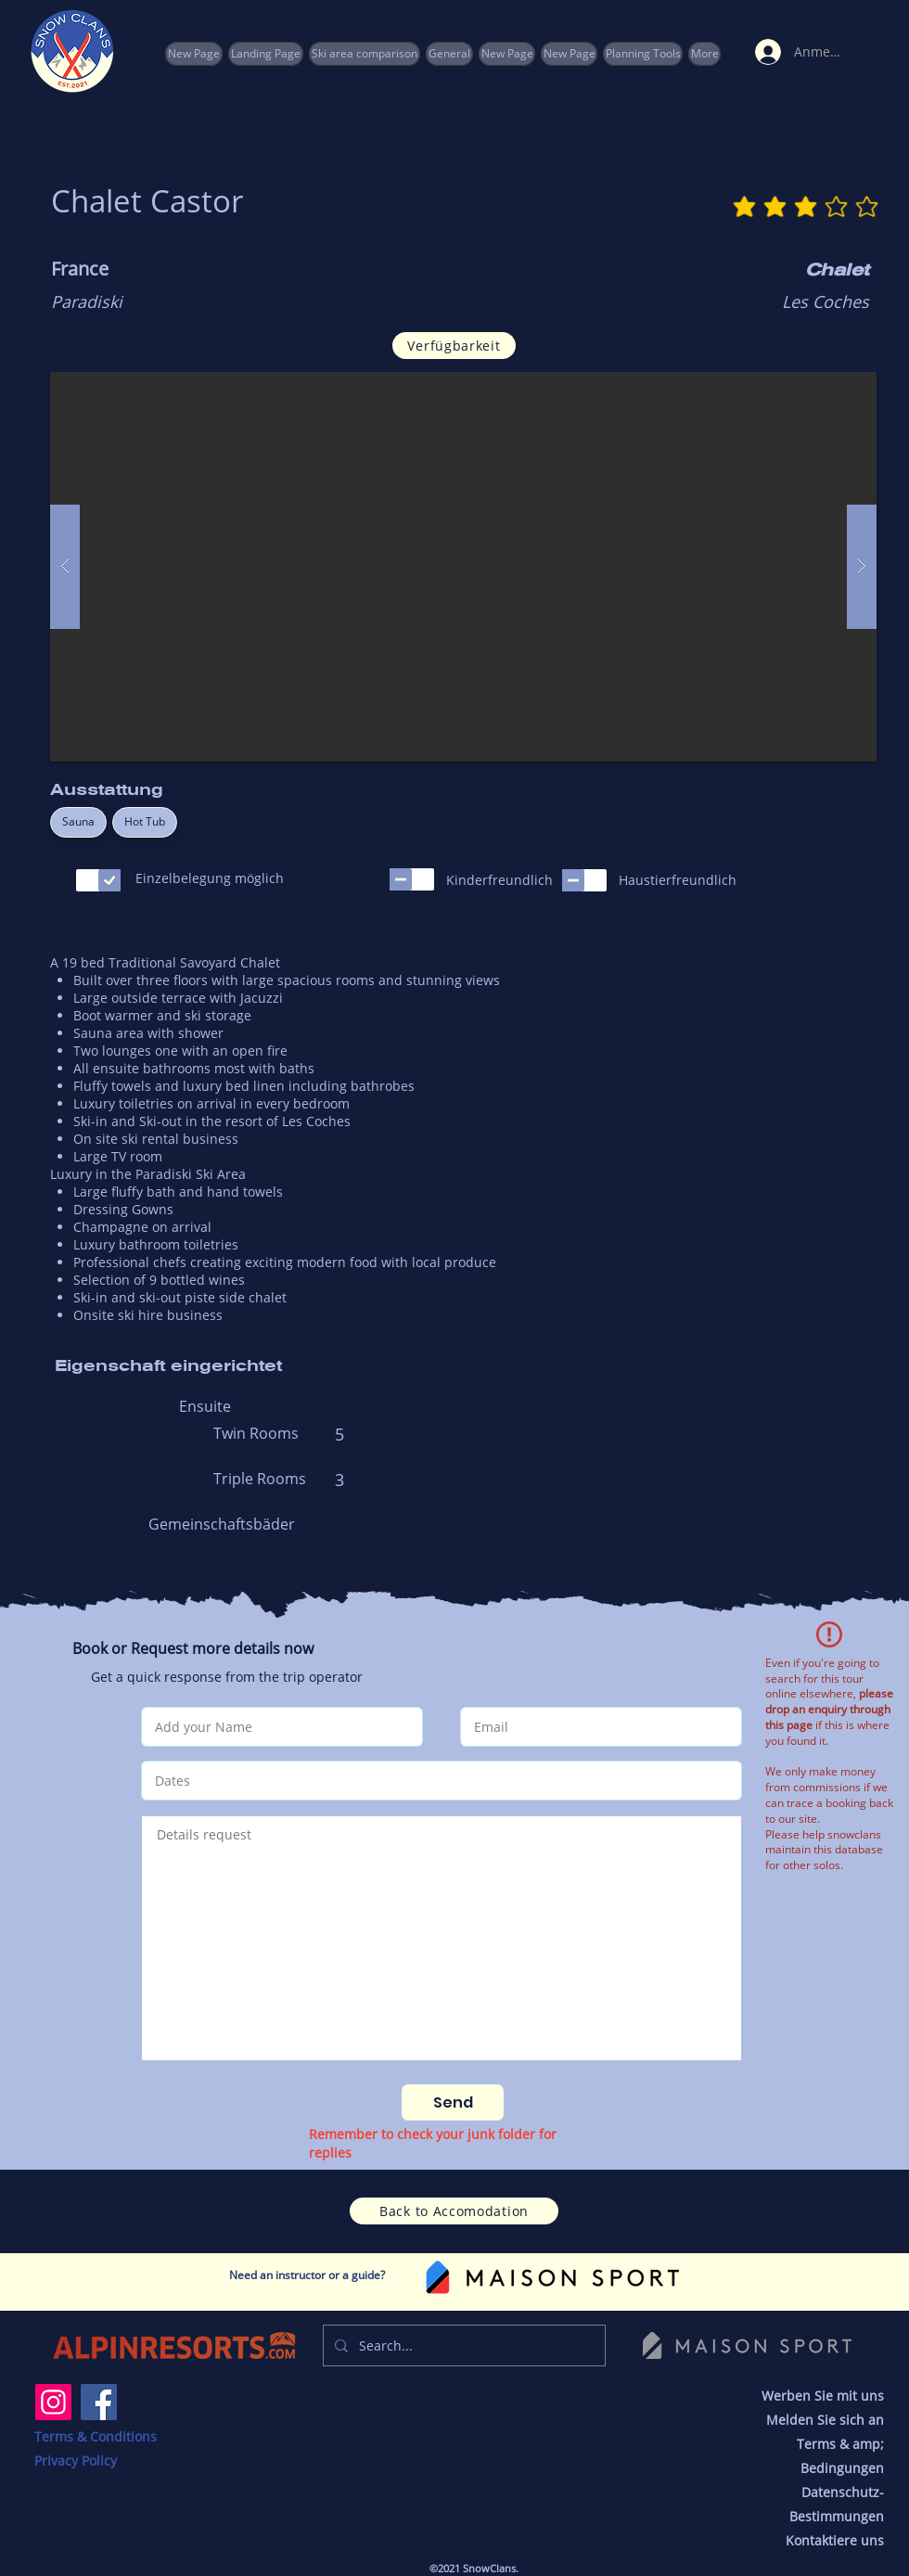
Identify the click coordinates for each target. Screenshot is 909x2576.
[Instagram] (53, 2402)
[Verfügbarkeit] (454, 345)
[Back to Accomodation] (454, 2211)
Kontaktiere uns (835, 2540)
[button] (643, 54)
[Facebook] (99, 2402)
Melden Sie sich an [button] (825, 2420)
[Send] (453, 2102)
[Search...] (462, 2345)
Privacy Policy (75, 2460)
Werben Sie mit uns (823, 2395)
